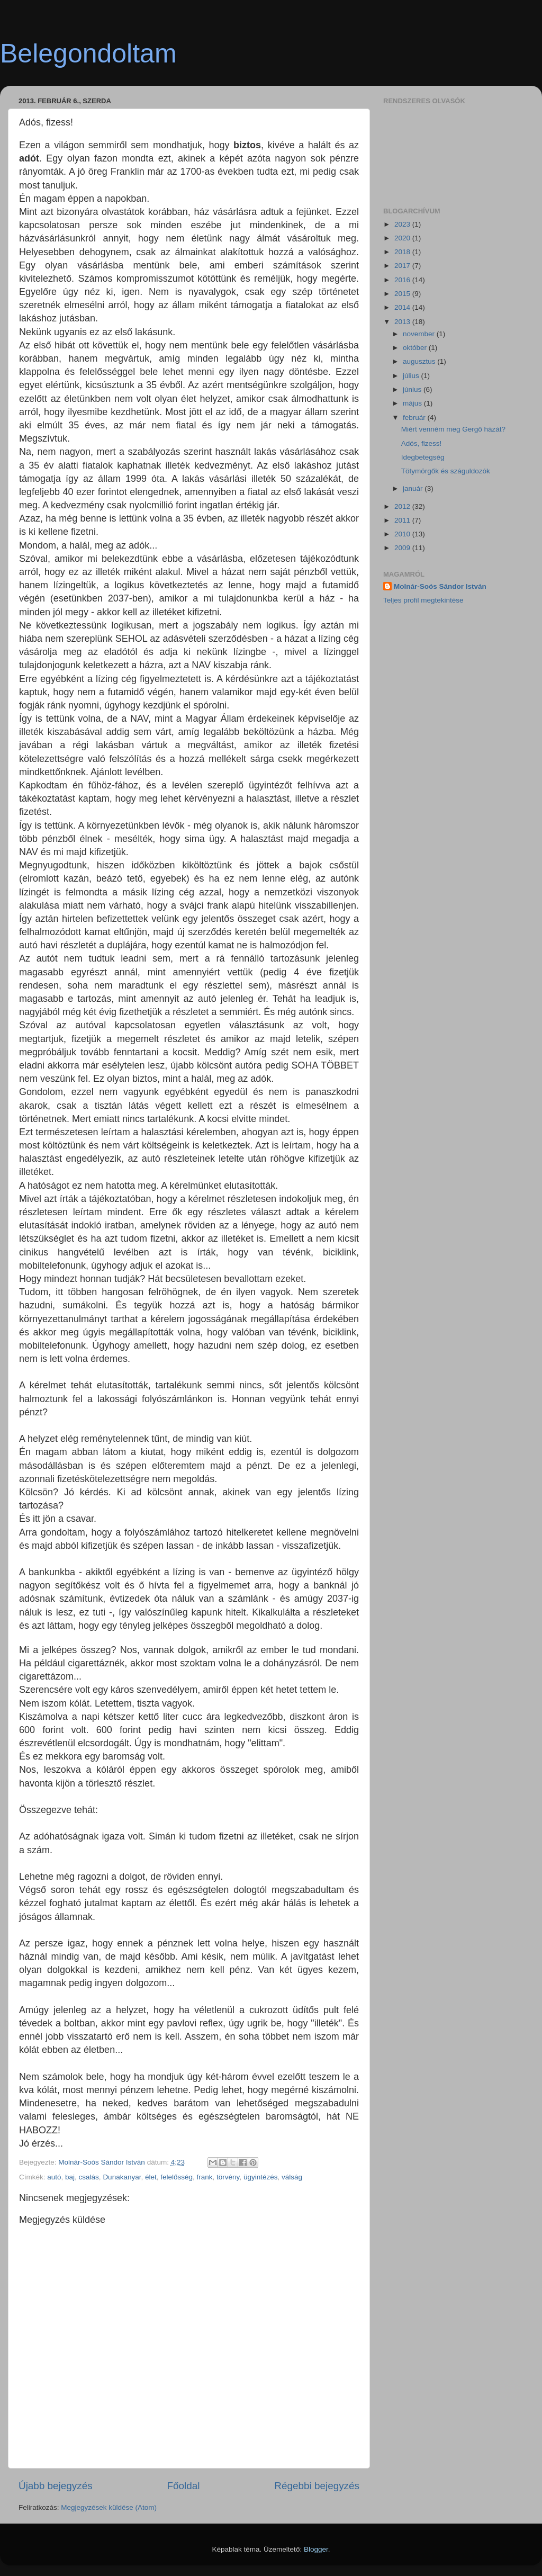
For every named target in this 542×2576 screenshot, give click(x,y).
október (416, 348)
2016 (403, 280)
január (413, 488)
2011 (403, 520)
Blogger (316, 2549)
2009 (403, 548)
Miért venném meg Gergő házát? (453, 429)
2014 (403, 307)
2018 (403, 252)
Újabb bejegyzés (56, 2485)
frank (205, 2177)
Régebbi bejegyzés (316, 2485)
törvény (227, 2177)
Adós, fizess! (421, 443)
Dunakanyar (122, 2177)
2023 (403, 224)
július (412, 376)
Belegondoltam (88, 53)
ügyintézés (260, 2177)
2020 (403, 238)
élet (151, 2177)
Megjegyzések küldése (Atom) (109, 2507)
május (413, 403)
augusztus (420, 361)
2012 (403, 506)
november (420, 334)
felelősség (176, 2177)
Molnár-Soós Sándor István (440, 586)
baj (70, 2177)
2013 (403, 322)
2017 (403, 266)
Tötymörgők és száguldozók (445, 471)
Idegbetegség (423, 457)
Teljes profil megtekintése (423, 600)
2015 (403, 294)
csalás (89, 2177)
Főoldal (183, 2485)
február (415, 417)
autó (54, 2177)
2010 (403, 534)
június (413, 389)
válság (292, 2177)
